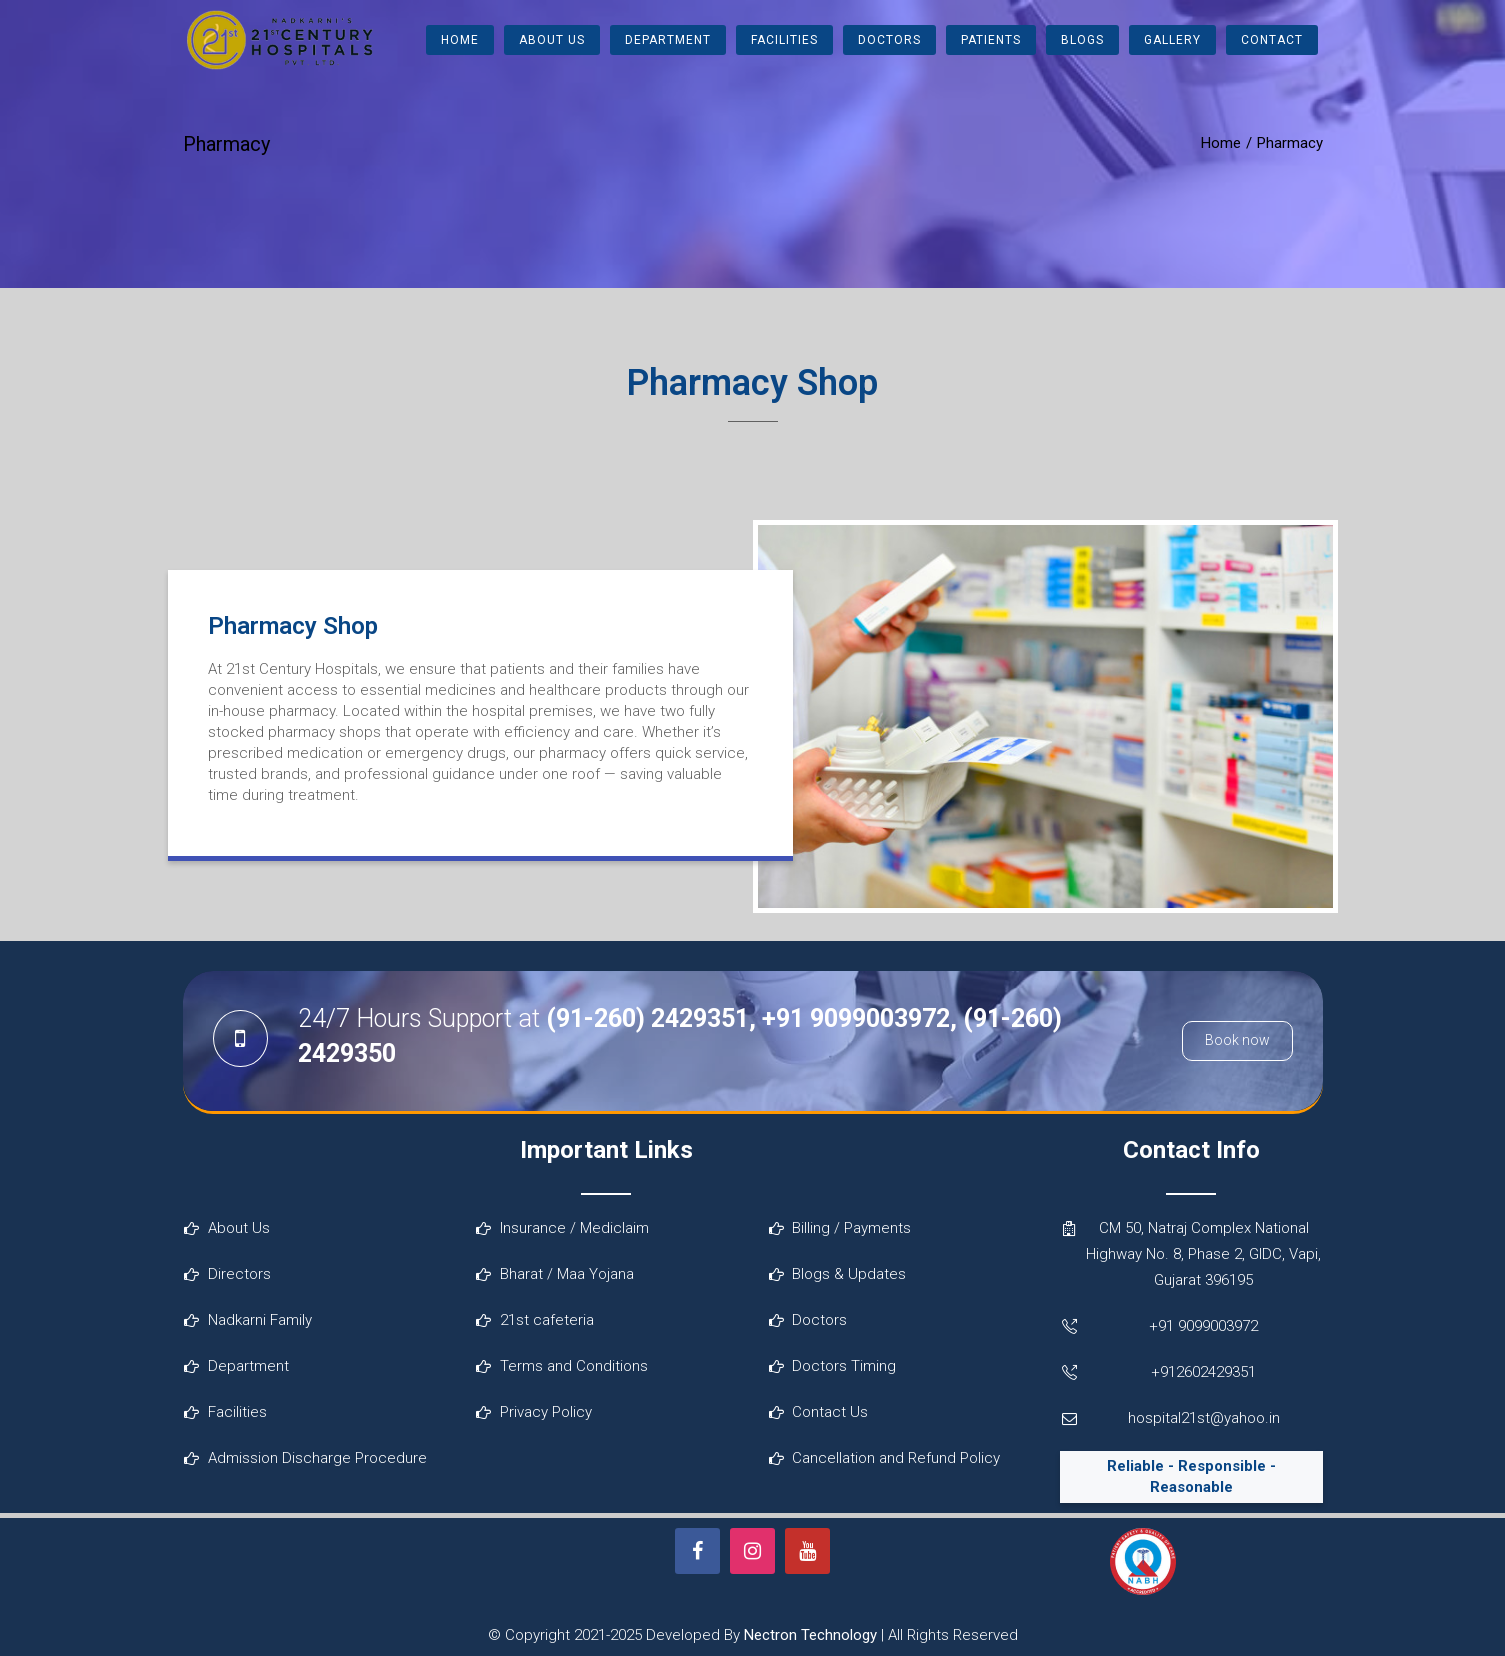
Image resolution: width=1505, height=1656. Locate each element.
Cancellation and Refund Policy (896, 1458)
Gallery (1172, 40)
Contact (1272, 40)
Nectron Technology (810, 1635)
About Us (552, 40)
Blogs (1082, 40)
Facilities (784, 40)
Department (668, 40)
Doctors (889, 40)
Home (460, 40)
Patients (991, 40)
